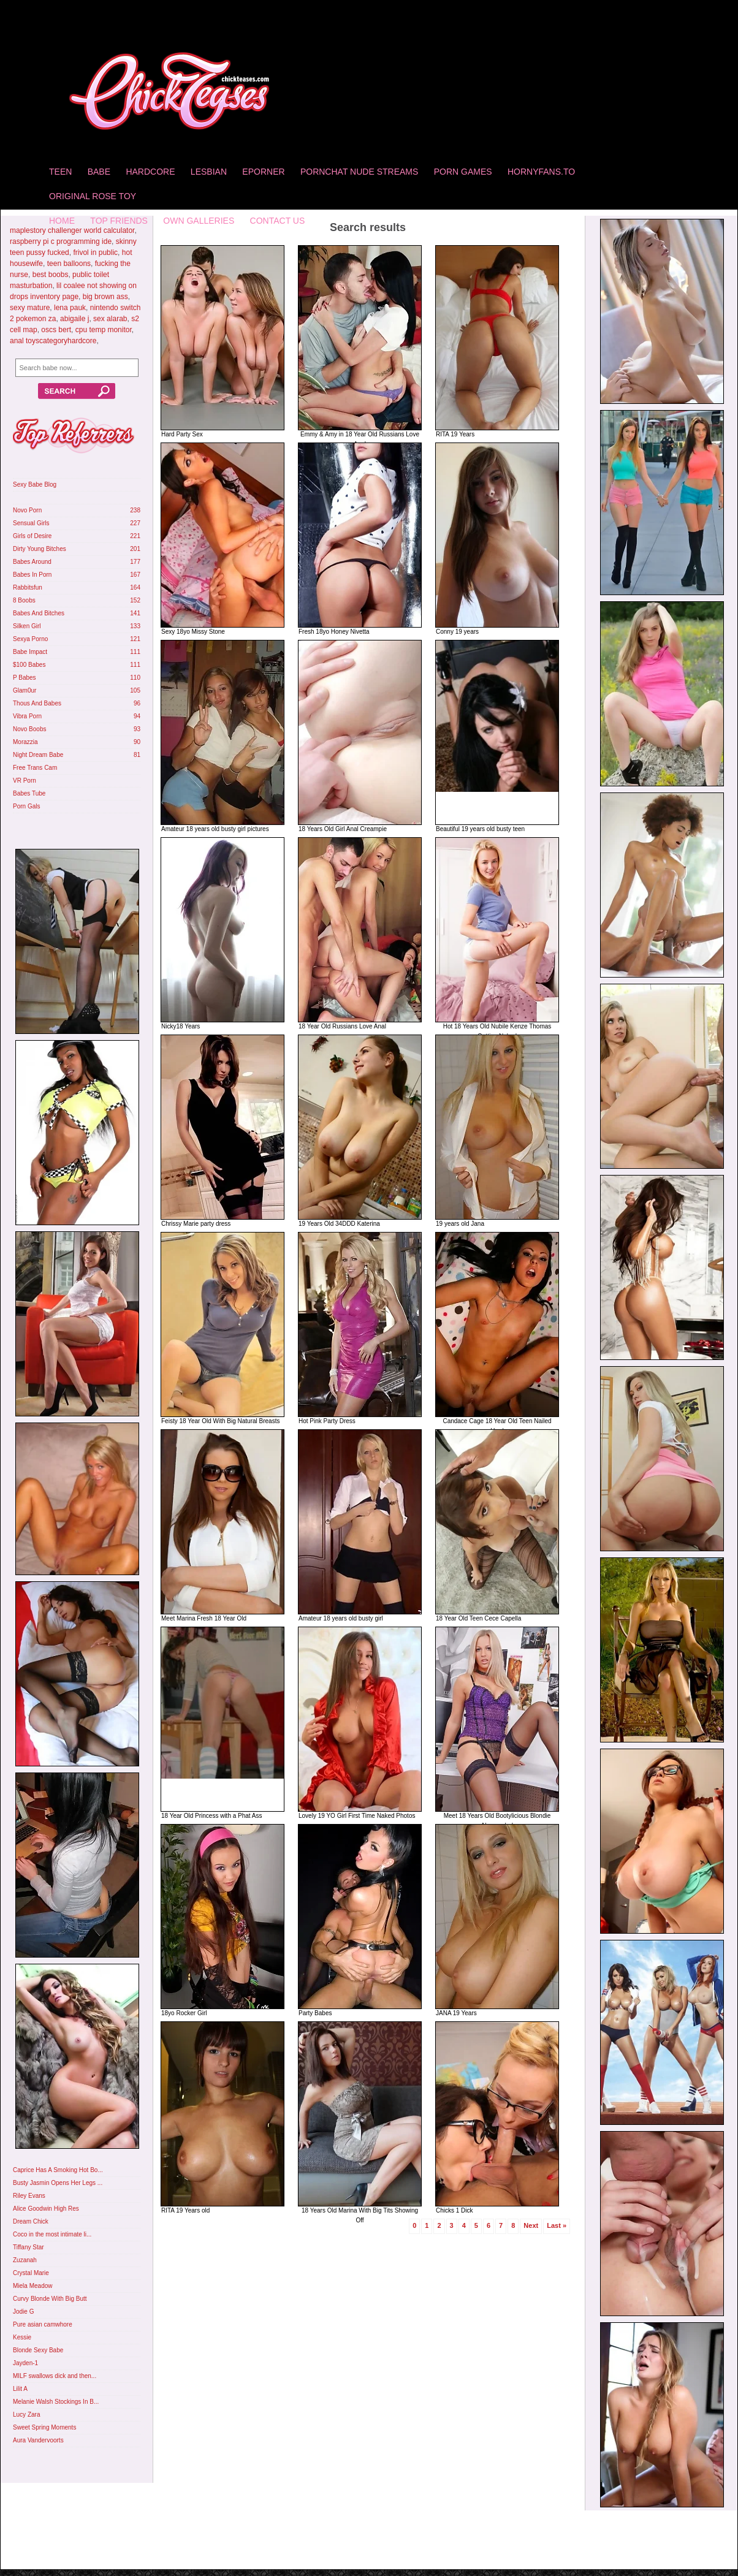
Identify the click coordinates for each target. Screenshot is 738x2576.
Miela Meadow (32, 2285)
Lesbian (209, 172)
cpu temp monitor (103, 329)
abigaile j (74, 318)
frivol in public (95, 252)
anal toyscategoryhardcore (53, 340)
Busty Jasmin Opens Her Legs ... (57, 2182)
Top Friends (119, 221)
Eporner (263, 172)
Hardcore (150, 172)
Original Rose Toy (92, 196)
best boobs (50, 274)
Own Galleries (198, 221)
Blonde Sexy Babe (38, 2350)
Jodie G (23, 2311)
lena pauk (70, 307)
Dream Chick (30, 2221)
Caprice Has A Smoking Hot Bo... (58, 2170)
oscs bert (56, 329)
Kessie (22, 2337)
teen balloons (69, 263)
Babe (99, 172)
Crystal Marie (31, 2273)
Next (530, 2225)
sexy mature (30, 307)
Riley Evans (29, 2195)
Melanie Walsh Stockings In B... (56, 2401)
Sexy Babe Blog (34, 484)
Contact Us (277, 221)
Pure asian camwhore (42, 2324)
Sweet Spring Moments (44, 2427)
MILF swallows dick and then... (54, 2376)
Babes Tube (29, 793)
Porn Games (463, 172)
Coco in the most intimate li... (52, 2234)
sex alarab (110, 318)
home (62, 221)
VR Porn (24, 780)
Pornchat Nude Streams (359, 172)
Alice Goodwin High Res (46, 2208)
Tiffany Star (28, 2247)
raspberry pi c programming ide (61, 241)
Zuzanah (25, 2260)
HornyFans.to (541, 172)
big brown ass (105, 296)
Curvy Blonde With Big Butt (50, 2298)
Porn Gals (26, 806)
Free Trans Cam (35, 767)
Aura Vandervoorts (38, 2440)
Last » (556, 2225)
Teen (60, 172)
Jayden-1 (25, 2363)
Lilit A (20, 2388)
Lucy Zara (26, 2414)
